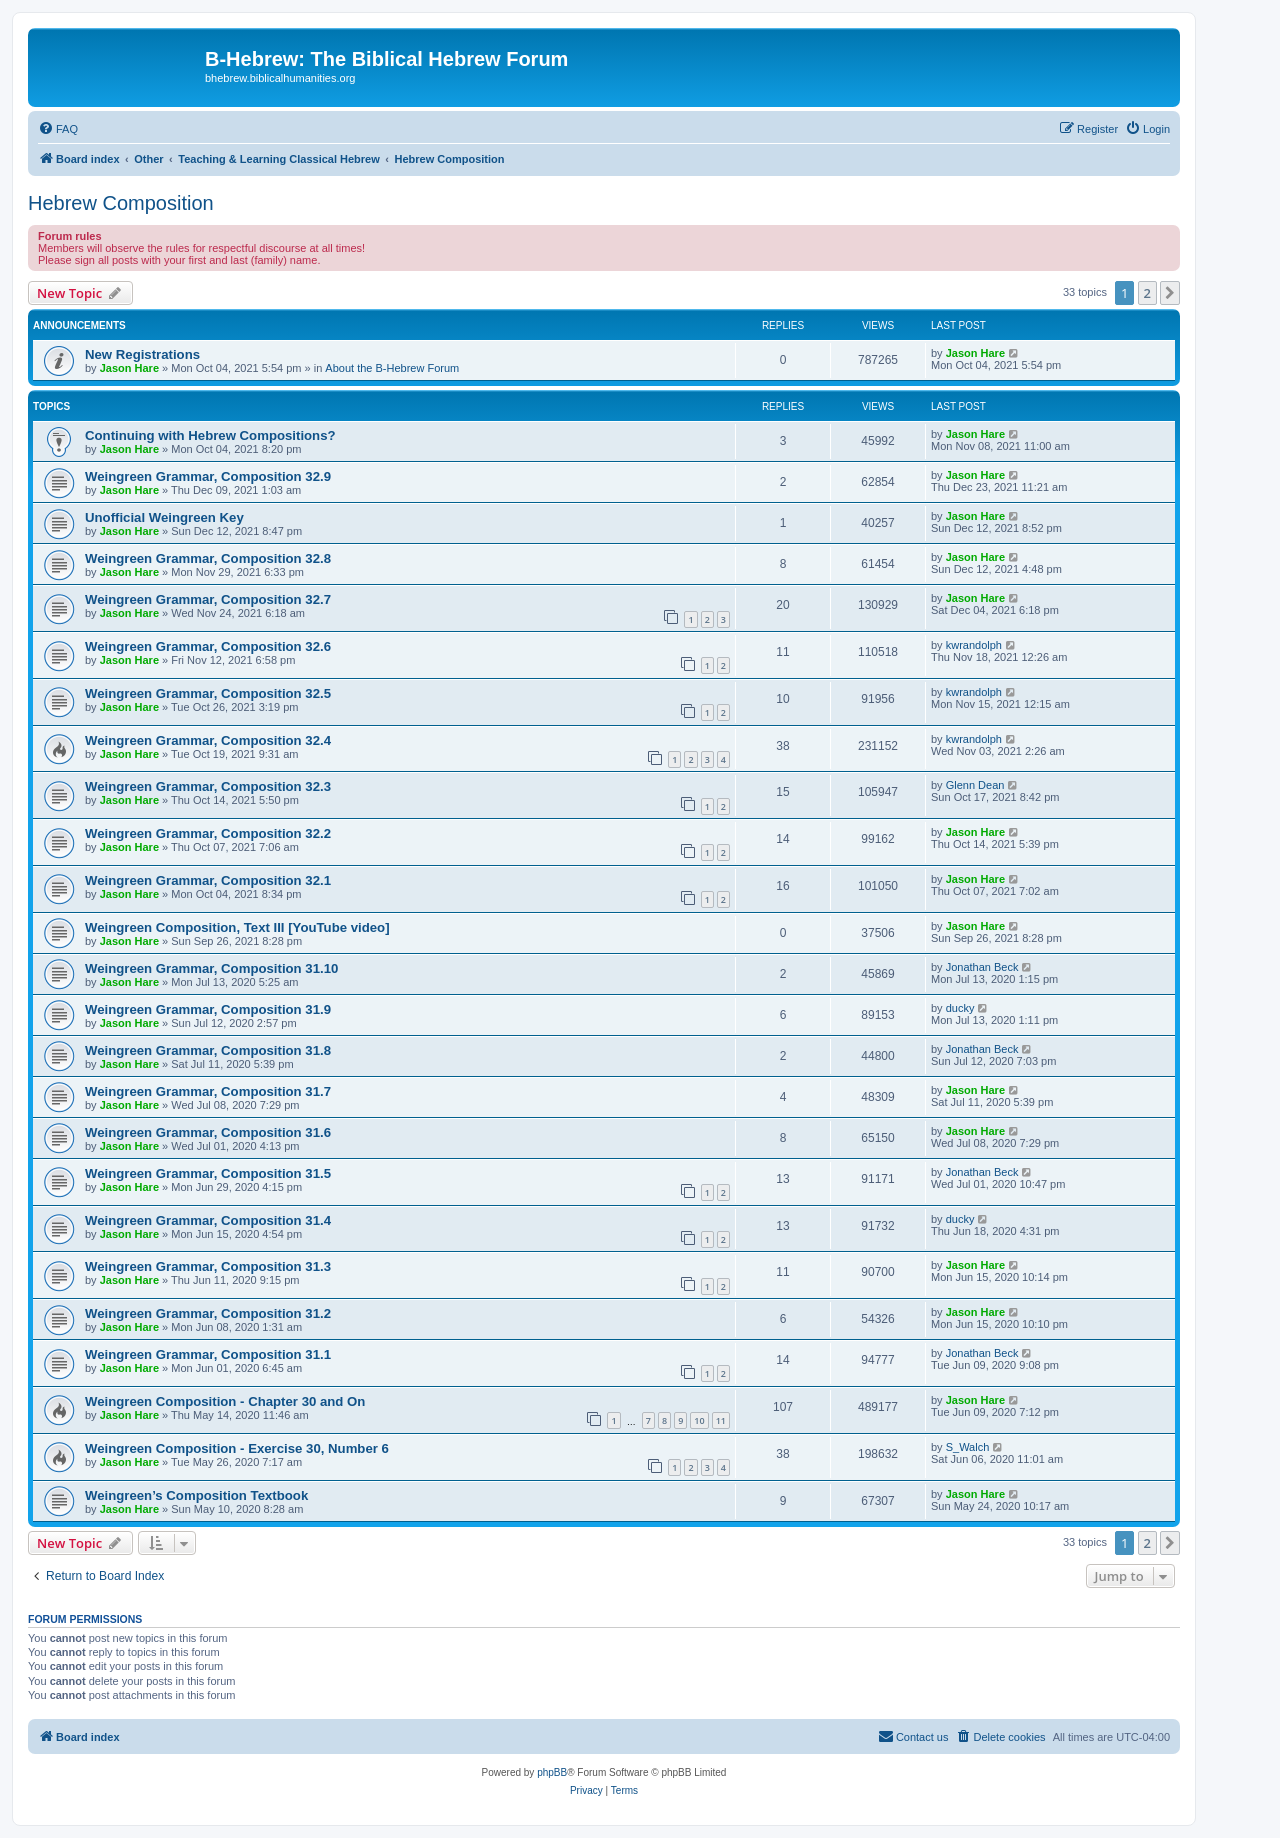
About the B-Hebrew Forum (392, 368)
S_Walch (968, 1447)
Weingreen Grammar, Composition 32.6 (208, 646)
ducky (960, 1008)
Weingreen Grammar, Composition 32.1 (208, 880)
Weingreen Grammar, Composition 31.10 (211, 968)
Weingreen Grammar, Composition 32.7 (208, 599)
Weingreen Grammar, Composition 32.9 (208, 476)
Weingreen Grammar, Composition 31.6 (208, 1132)
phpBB (552, 1772)
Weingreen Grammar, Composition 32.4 (208, 740)
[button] (1170, 293)
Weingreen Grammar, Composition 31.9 (208, 1009)
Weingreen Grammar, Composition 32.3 (208, 786)
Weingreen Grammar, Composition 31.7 (208, 1091)
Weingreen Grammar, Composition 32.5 (208, 693)
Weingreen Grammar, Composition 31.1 (208, 1354)
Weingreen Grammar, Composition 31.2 (208, 1313)
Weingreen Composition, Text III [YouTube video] (237, 927)
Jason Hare (129, 368)
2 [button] (1147, 293)
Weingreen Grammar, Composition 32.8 (208, 558)
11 (721, 1420)
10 (699, 1420)
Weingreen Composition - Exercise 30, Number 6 (237, 1448)
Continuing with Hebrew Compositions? (210, 435)
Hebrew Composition (121, 203)
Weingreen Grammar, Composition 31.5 (208, 1173)
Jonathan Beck (982, 967)
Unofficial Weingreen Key (164, 517)
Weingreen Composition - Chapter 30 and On (225, 1401)
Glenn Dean (975, 785)
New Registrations (142, 354)
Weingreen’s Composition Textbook (196, 1495)
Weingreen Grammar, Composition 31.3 (208, 1266)
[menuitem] (58, 129)
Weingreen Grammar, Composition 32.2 (208, 833)
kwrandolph (974, 645)
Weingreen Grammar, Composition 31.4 (208, 1220)
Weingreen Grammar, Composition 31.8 (208, 1050)
